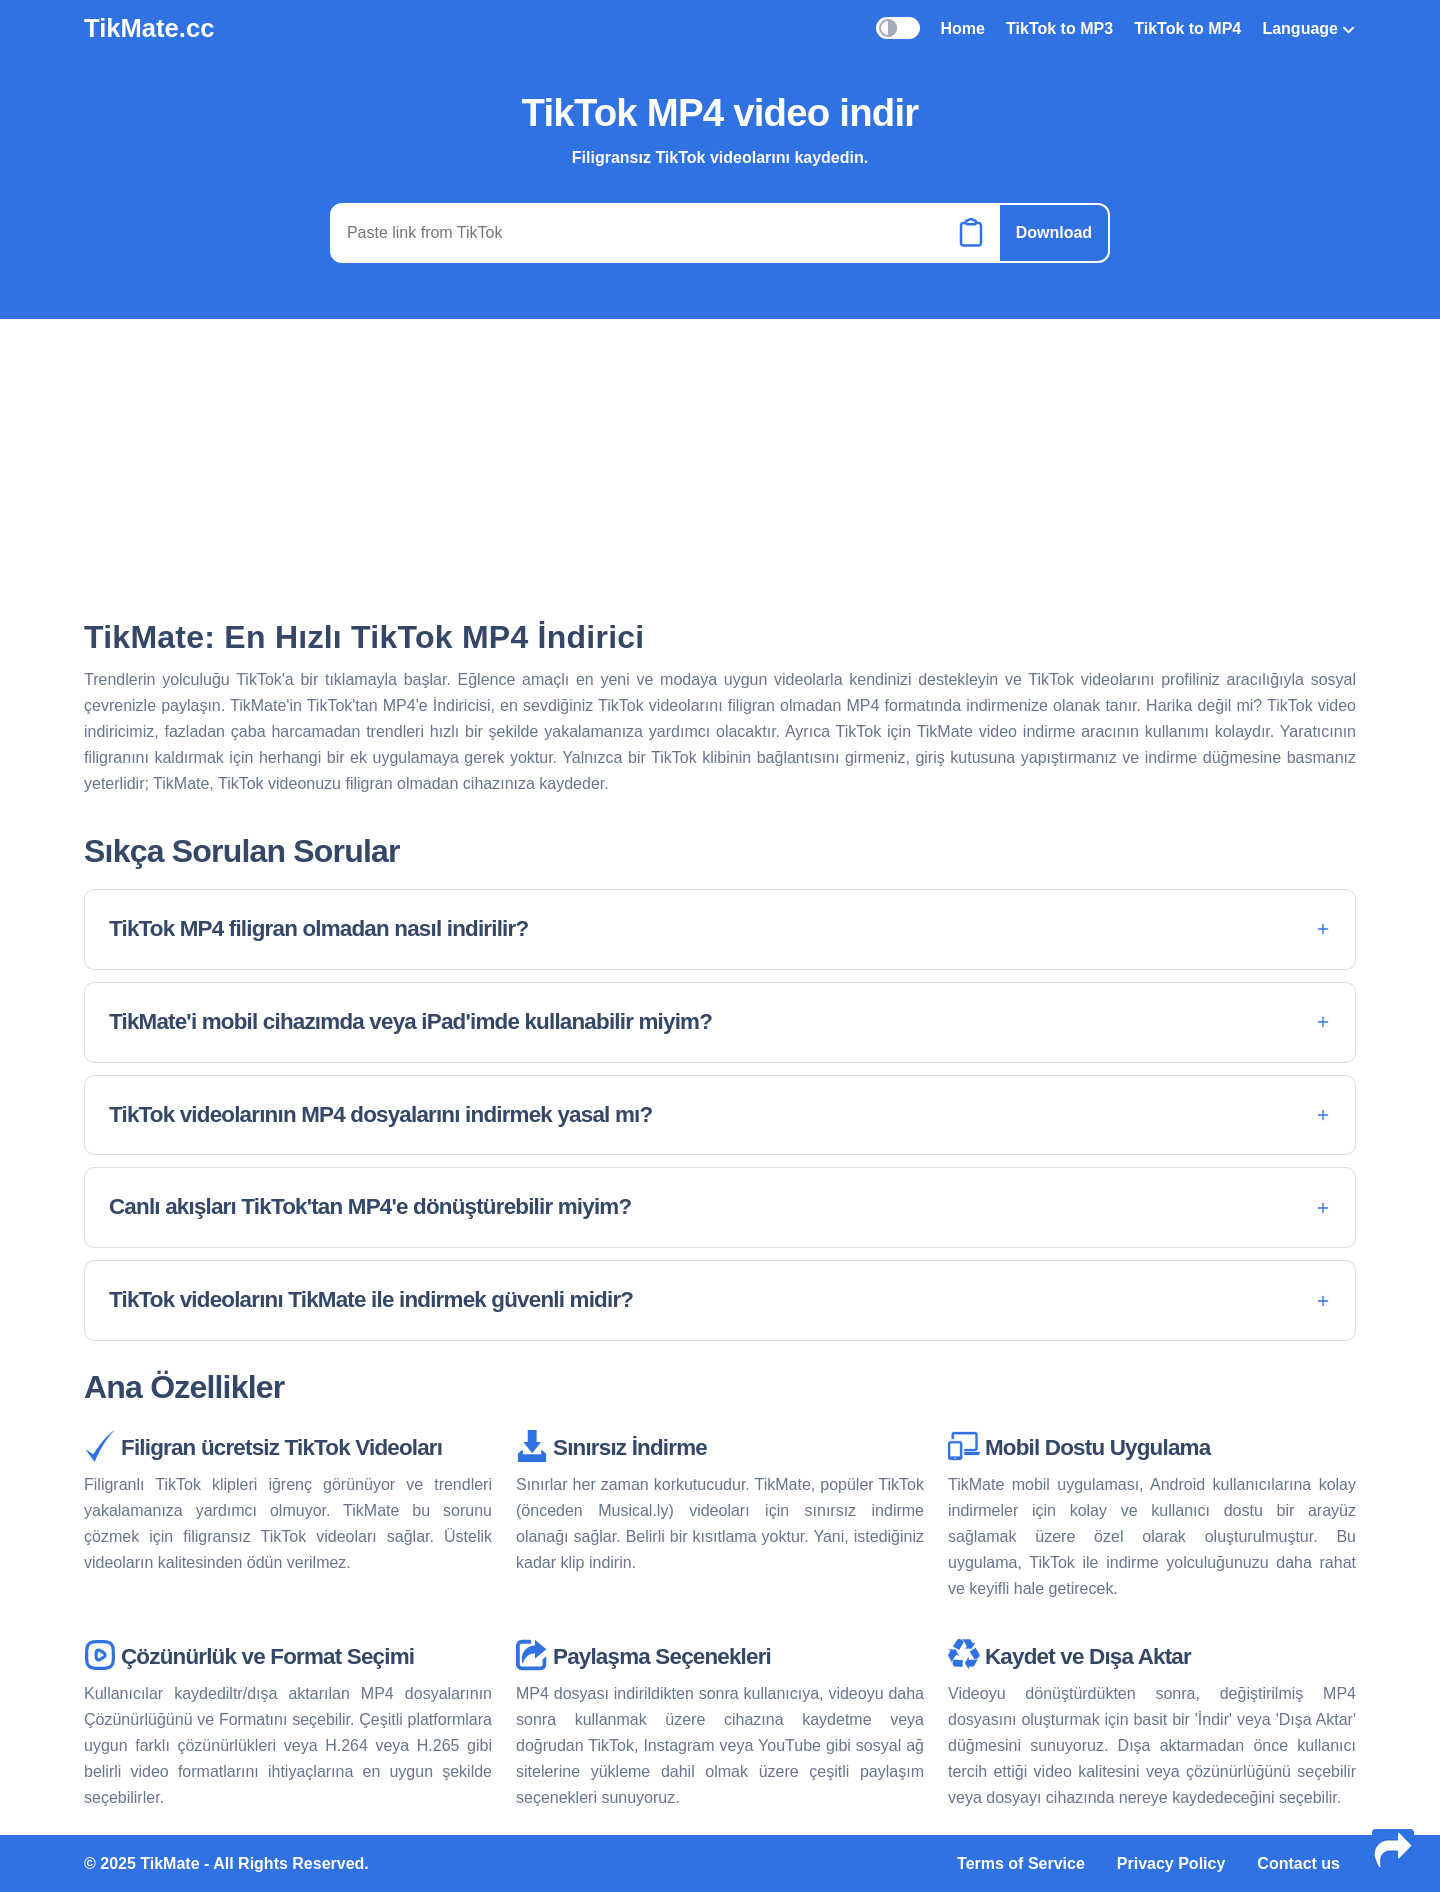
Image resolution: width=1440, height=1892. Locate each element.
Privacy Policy (1171, 1863)
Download (1054, 232)
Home (962, 28)
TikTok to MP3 (1059, 28)
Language (1308, 28)
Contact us (1298, 1863)
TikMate (169, 1863)
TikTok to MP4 (1187, 28)
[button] (720, 929)
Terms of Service (1021, 1863)
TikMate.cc (149, 28)
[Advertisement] (720, 467)
